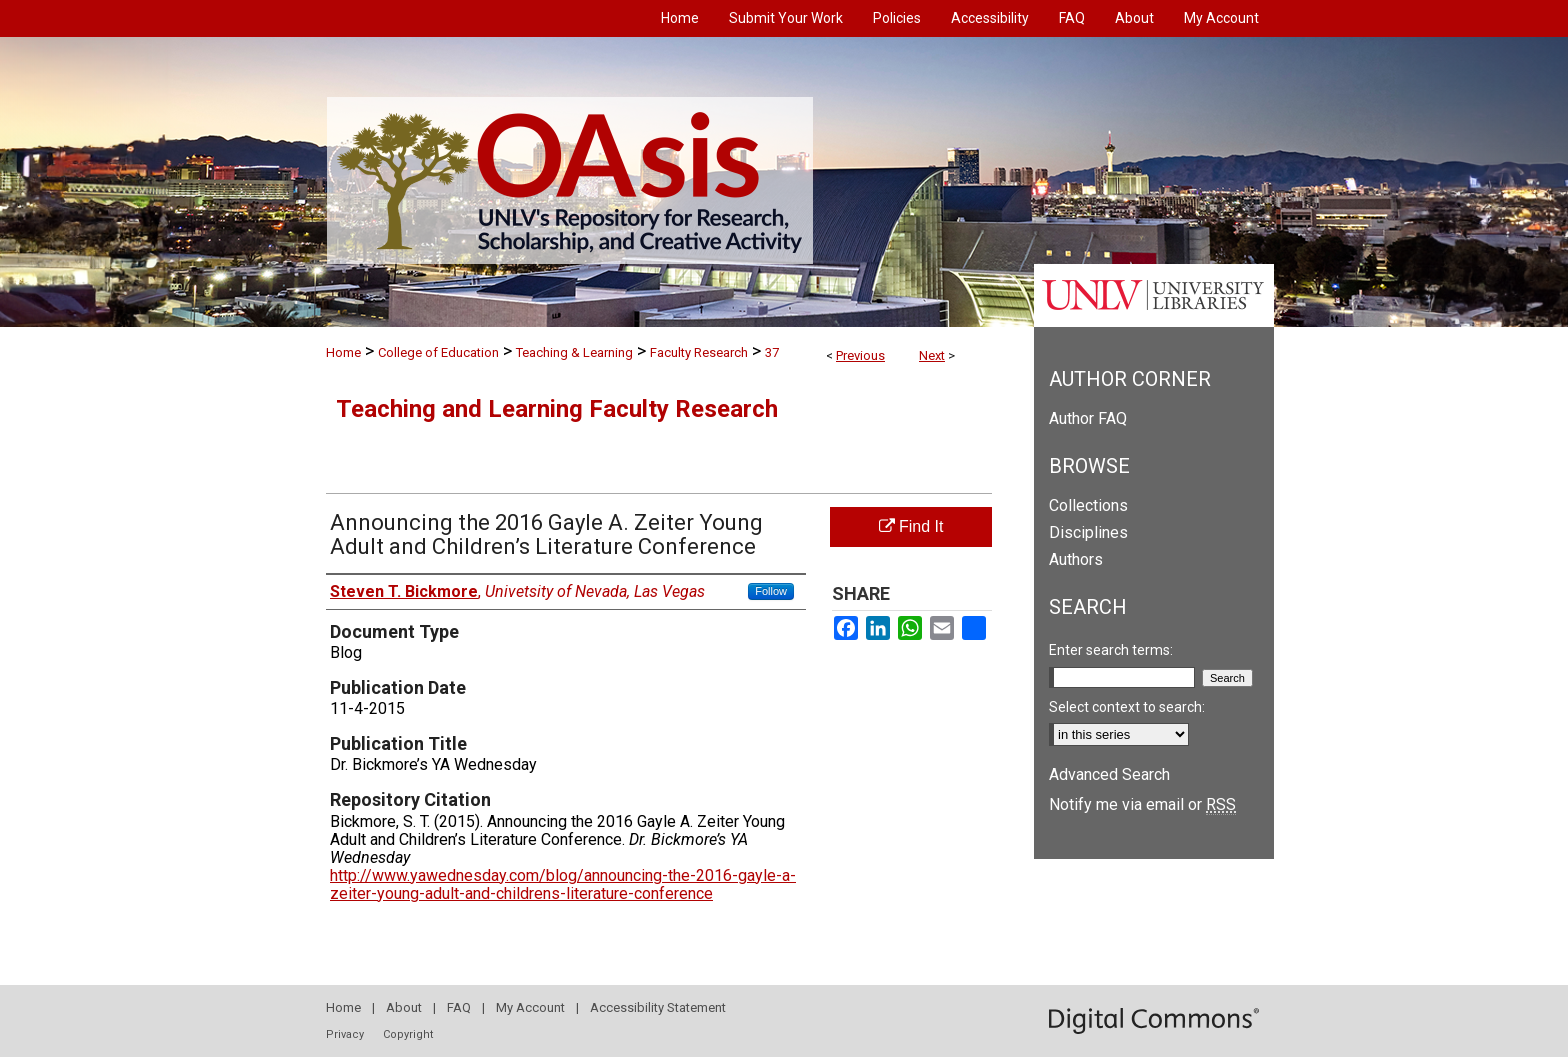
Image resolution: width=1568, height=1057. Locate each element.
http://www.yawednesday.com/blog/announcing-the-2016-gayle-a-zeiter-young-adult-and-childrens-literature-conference (563, 884)
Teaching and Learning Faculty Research (557, 409)
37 (772, 352)
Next (932, 355)
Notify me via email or (1142, 804)
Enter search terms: (1111, 650)
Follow (771, 591)
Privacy (345, 1034)
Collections (1088, 505)
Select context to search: (1127, 707)
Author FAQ (1088, 418)
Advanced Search (1109, 774)
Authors (1076, 559)
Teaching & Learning (574, 352)
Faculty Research (699, 352)
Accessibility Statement (658, 1007)
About (404, 1007)
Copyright (408, 1034)
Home (343, 352)
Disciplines (1088, 532)
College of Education (438, 352)
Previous (860, 355)
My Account (530, 1007)
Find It (911, 526)
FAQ (459, 1007)
